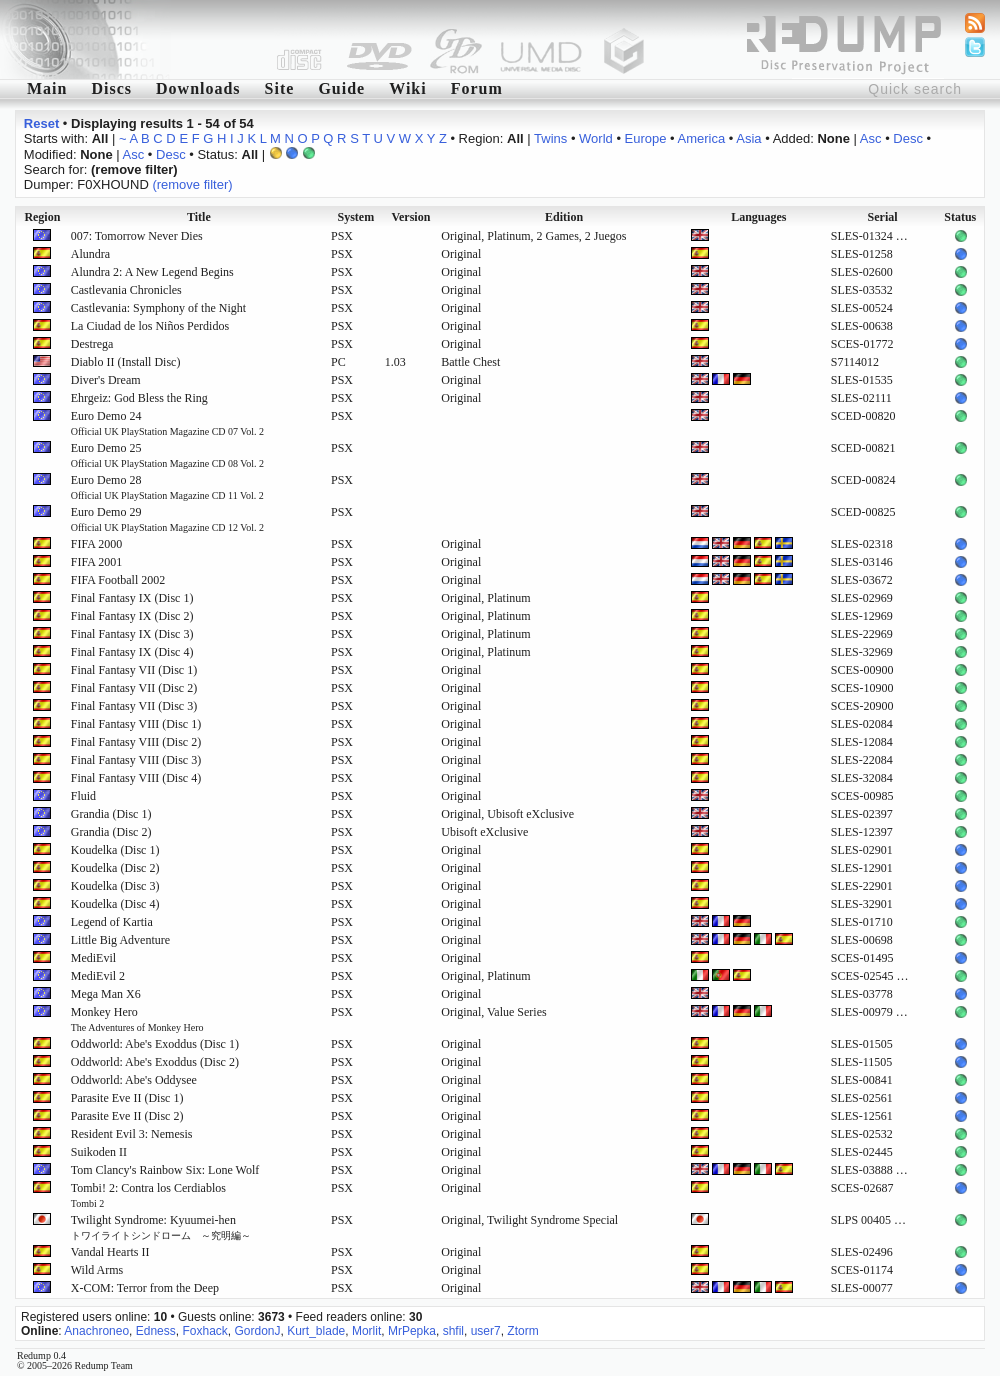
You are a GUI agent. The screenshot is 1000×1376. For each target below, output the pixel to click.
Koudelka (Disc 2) (115, 868)
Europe (646, 138)
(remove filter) (192, 184)
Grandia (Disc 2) (111, 832)
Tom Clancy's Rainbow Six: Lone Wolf (165, 1170)
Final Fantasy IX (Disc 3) (132, 634)
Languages (758, 217)
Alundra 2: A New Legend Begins (152, 272)
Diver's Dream (106, 380)
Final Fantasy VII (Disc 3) (134, 706)
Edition (564, 217)
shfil (453, 1331)
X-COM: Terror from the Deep (145, 1288)
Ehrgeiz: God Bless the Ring (139, 398)
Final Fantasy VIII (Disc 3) (136, 760)
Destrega (92, 344)
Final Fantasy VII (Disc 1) (134, 670)
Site (280, 88)
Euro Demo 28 (167, 487)
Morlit (366, 1331)
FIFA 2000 (96, 544)
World (596, 138)
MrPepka (412, 1331)
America (702, 138)
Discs (111, 88)
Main (47, 88)
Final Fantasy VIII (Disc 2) (136, 742)
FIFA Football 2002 (118, 580)
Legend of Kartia (112, 922)
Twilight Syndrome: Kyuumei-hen (161, 1227)
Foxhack (204, 1331)
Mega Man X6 (106, 994)
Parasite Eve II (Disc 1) (127, 1098)
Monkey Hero (137, 1019)
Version (410, 217)
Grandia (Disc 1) (111, 814)
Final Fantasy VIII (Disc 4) (136, 778)
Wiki (408, 88)
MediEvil (93, 958)
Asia (748, 138)
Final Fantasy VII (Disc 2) (134, 688)
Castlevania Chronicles (126, 290)
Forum (477, 88)
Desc (908, 138)
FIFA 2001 (96, 562)
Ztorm (522, 1331)
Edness (156, 1331)
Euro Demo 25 (167, 455)
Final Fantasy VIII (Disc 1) (136, 724)
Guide (341, 88)
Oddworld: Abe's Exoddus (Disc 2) (155, 1062)
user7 (486, 1331)
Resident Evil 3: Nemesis (132, 1134)
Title (199, 217)
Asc (871, 138)
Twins (550, 138)
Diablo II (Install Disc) (126, 362)
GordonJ (257, 1331)
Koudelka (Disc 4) (115, 904)
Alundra (90, 254)
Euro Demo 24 (167, 423)
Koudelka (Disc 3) (115, 886)
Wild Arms (97, 1270)
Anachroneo (96, 1331)
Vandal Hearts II (110, 1252)
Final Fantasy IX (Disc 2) (132, 616)
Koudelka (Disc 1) (115, 850)
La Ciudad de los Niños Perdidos (150, 326)
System (355, 217)
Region (42, 217)
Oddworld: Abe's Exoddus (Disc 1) (155, 1044)
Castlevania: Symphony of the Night (158, 308)
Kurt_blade (316, 1331)
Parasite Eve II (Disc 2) (127, 1116)
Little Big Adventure (120, 940)
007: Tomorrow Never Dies (137, 236)
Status (960, 217)
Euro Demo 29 (167, 519)
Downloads (198, 88)
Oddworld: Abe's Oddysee (134, 1080)
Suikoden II (99, 1152)
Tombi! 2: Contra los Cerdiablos (148, 1195)
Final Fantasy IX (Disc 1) (132, 598)
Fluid (83, 796)
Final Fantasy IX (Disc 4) (132, 652)
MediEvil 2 (98, 976)
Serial (883, 217)
